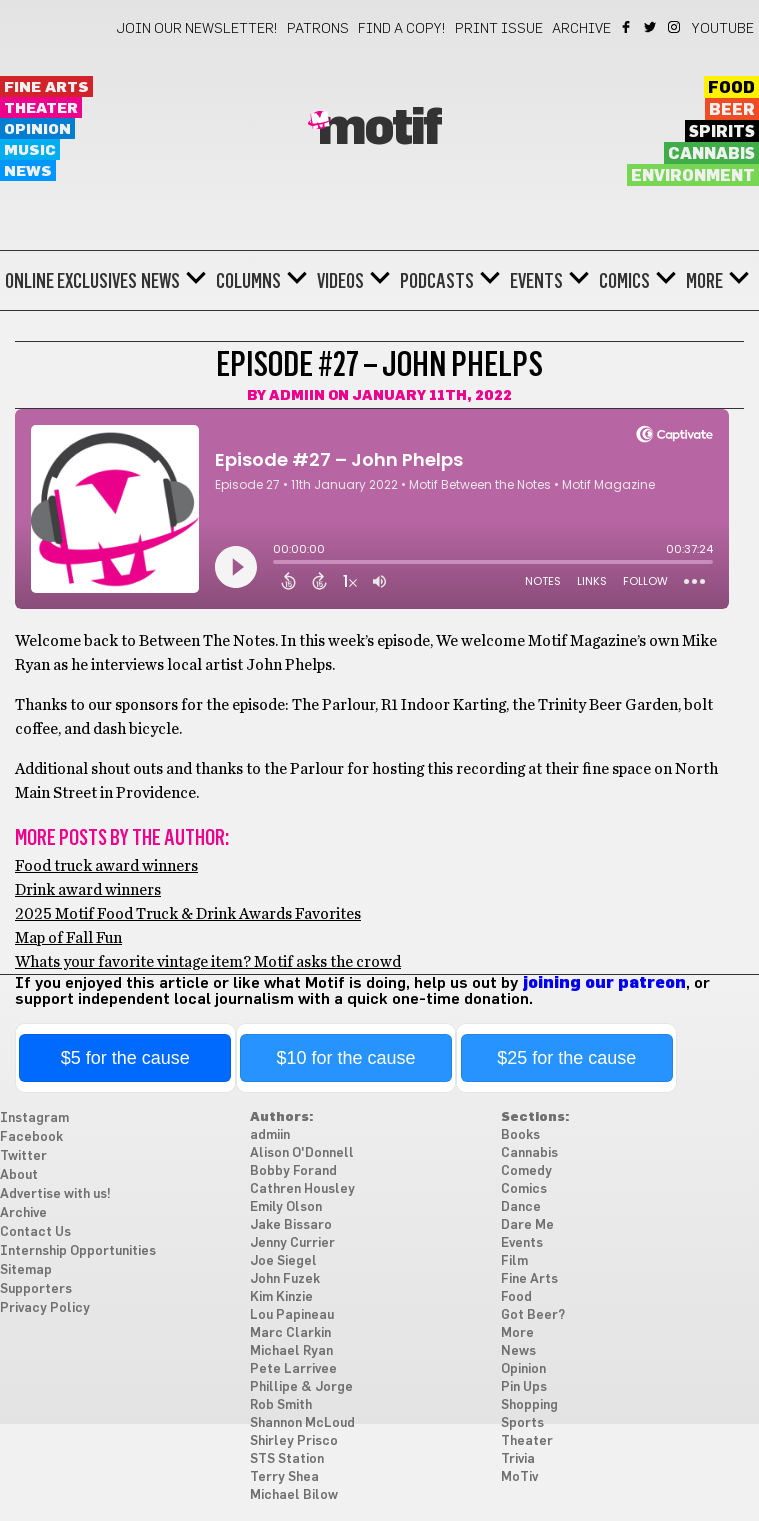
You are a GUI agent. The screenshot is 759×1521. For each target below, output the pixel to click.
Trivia (518, 1459)
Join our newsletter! (197, 29)
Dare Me (527, 1225)
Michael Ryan (291, 1351)
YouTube (723, 29)
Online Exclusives (71, 281)
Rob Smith (281, 1405)
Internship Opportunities (78, 1251)
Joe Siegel (283, 1261)
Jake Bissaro (291, 1225)
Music (30, 150)
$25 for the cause (566, 1058)
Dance (521, 1207)
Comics (624, 281)
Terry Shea (284, 1477)
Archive (581, 29)
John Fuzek (285, 1279)
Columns (248, 281)
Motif (379, 129)
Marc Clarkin (290, 1333)
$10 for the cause (345, 1058)
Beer (732, 110)
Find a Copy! (402, 29)
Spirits (722, 132)
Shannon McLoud (302, 1423)
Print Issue (499, 29)
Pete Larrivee (293, 1369)
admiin (297, 396)
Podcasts (437, 281)
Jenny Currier (292, 1243)
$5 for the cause (125, 1058)
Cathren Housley (302, 1189)
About (19, 1175)
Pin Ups (524, 1387)
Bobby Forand (293, 1171)
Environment (693, 176)
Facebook (627, 27)
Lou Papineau (292, 1315)
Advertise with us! (55, 1194)
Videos (340, 281)
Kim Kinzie (281, 1297)
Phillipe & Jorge (301, 1387)
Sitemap (26, 1270)
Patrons (318, 29)
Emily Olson (286, 1207)
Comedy (526, 1171)
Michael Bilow (294, 1495)
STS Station (287, 1459)
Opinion (37, 129)
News (28, 171)
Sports (522, 1423)
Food (731, 88)
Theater (41, 108)
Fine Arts (46, 87)
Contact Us (35, 1232)
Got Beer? (533, 1315)
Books (520, 1135)
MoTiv (519, 1477)
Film (514, 1261)
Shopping (529, 1405)
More (704, 281)
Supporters (36, 1289)
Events (536, 281)
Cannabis (711, 154)
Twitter (651, 27)
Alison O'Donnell (302, 1153)
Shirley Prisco (294, 1441)
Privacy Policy (45, 1308)
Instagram (675, 27)
